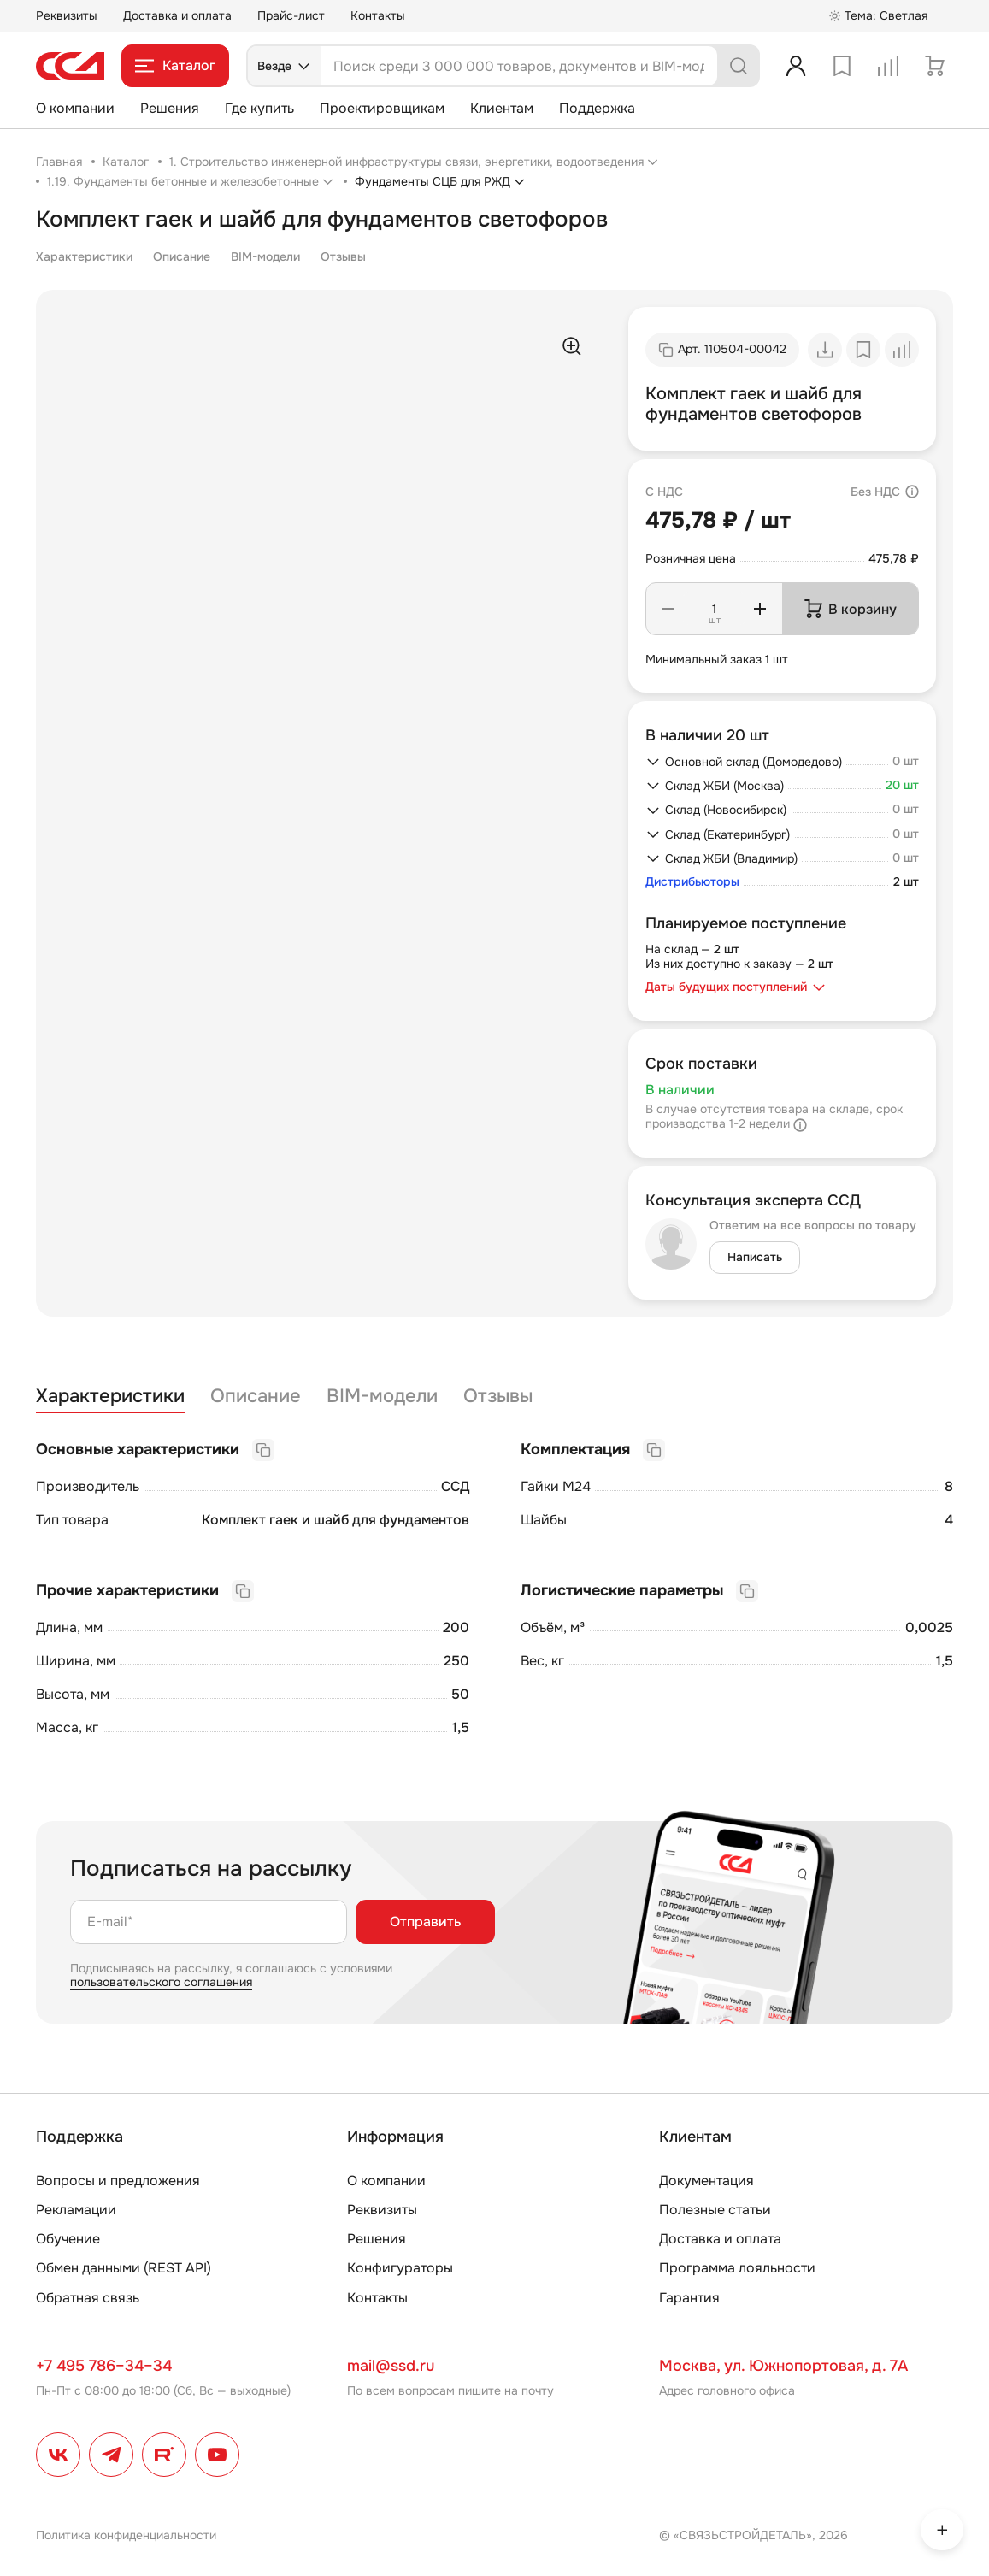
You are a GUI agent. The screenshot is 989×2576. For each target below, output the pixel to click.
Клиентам (501, 108)
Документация (706, 2181)
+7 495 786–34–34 (104, 2365)
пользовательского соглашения (161, 1981)
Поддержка (597, 108)
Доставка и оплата (177, 15)
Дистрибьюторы (692, 882)
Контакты (377, 15)
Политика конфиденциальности (126, 2535)
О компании (75, 108)
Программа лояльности (737, 2268)
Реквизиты (66, 15)
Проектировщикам (382, 108)
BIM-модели (265, 256)
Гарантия (689, 2298)
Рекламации (76, 2210)
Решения (169, 108)
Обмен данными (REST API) (123, 2268)
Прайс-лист (291, 15)
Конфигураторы (400, 2268)
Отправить (425, 1922)
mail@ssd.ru (390, 2365)
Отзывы (343, 256)
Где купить (259, 108)
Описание (181, 256)
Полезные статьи (715, 2210)
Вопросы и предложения (118, 2181)
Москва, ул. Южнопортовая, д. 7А (783, 2365)
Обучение (68, 2239)
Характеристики (84, 256)
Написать (754, 1256)
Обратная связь (87, 2298)
